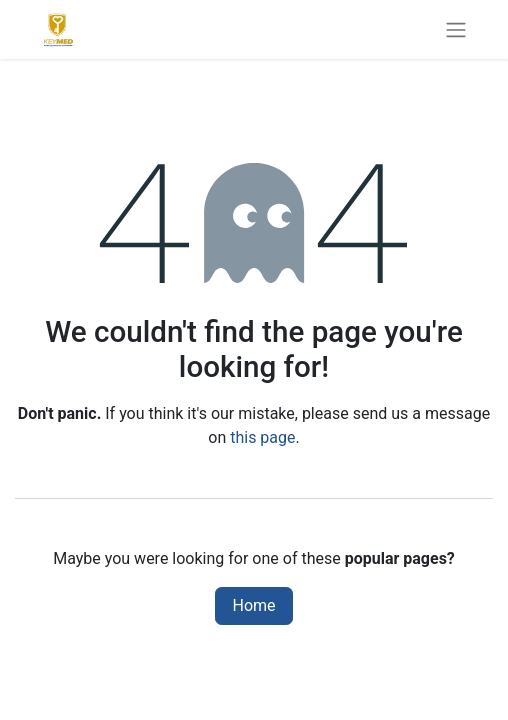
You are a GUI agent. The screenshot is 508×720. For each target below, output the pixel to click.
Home (253, 605)
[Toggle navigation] (456, 29)
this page (262, 437)
